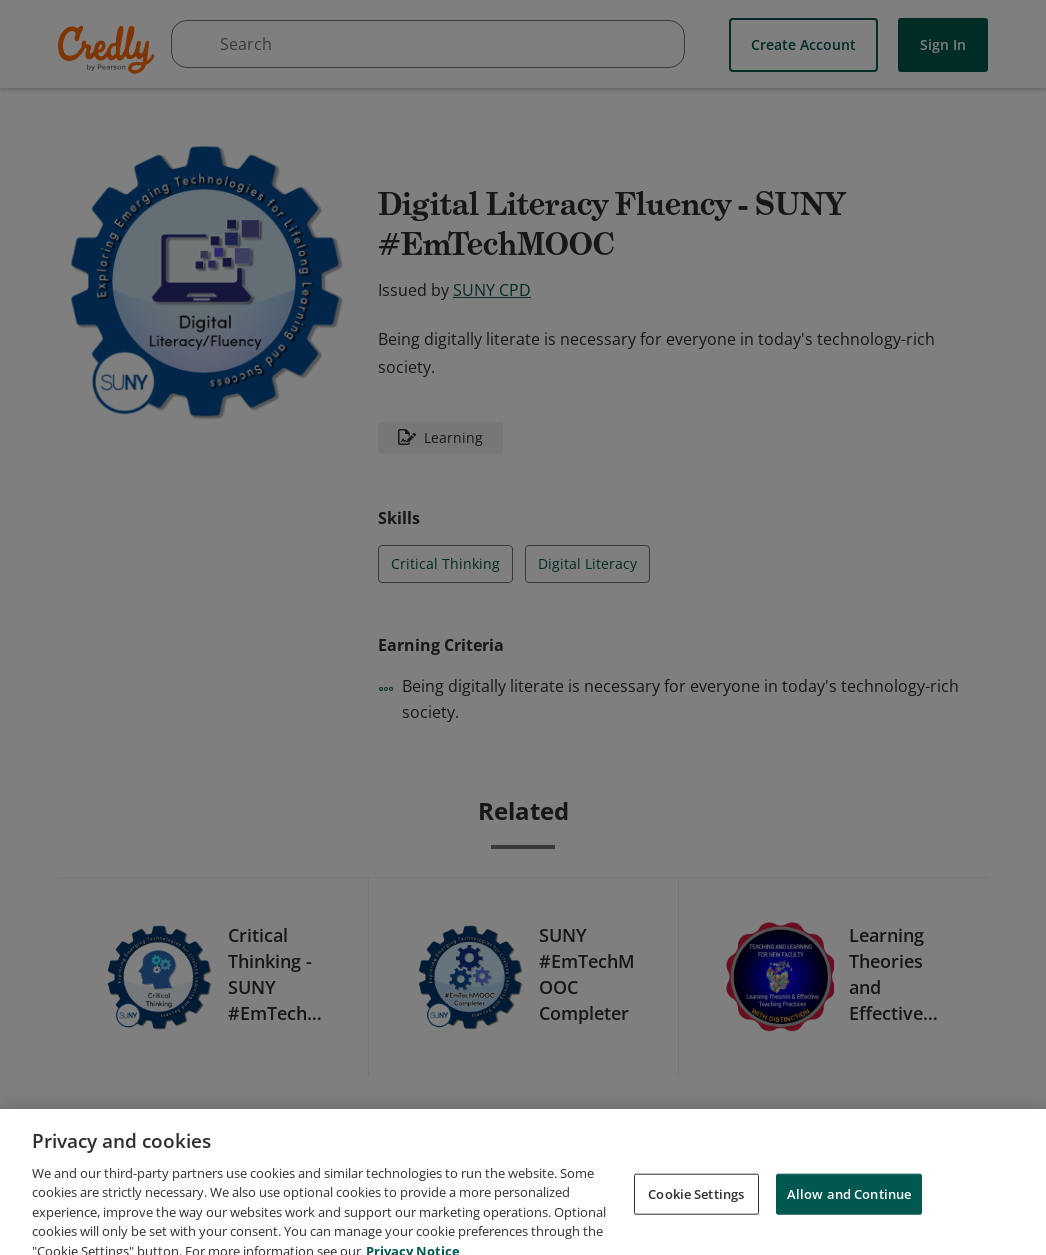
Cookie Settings (696, 1213)
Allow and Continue (849, 1213)
